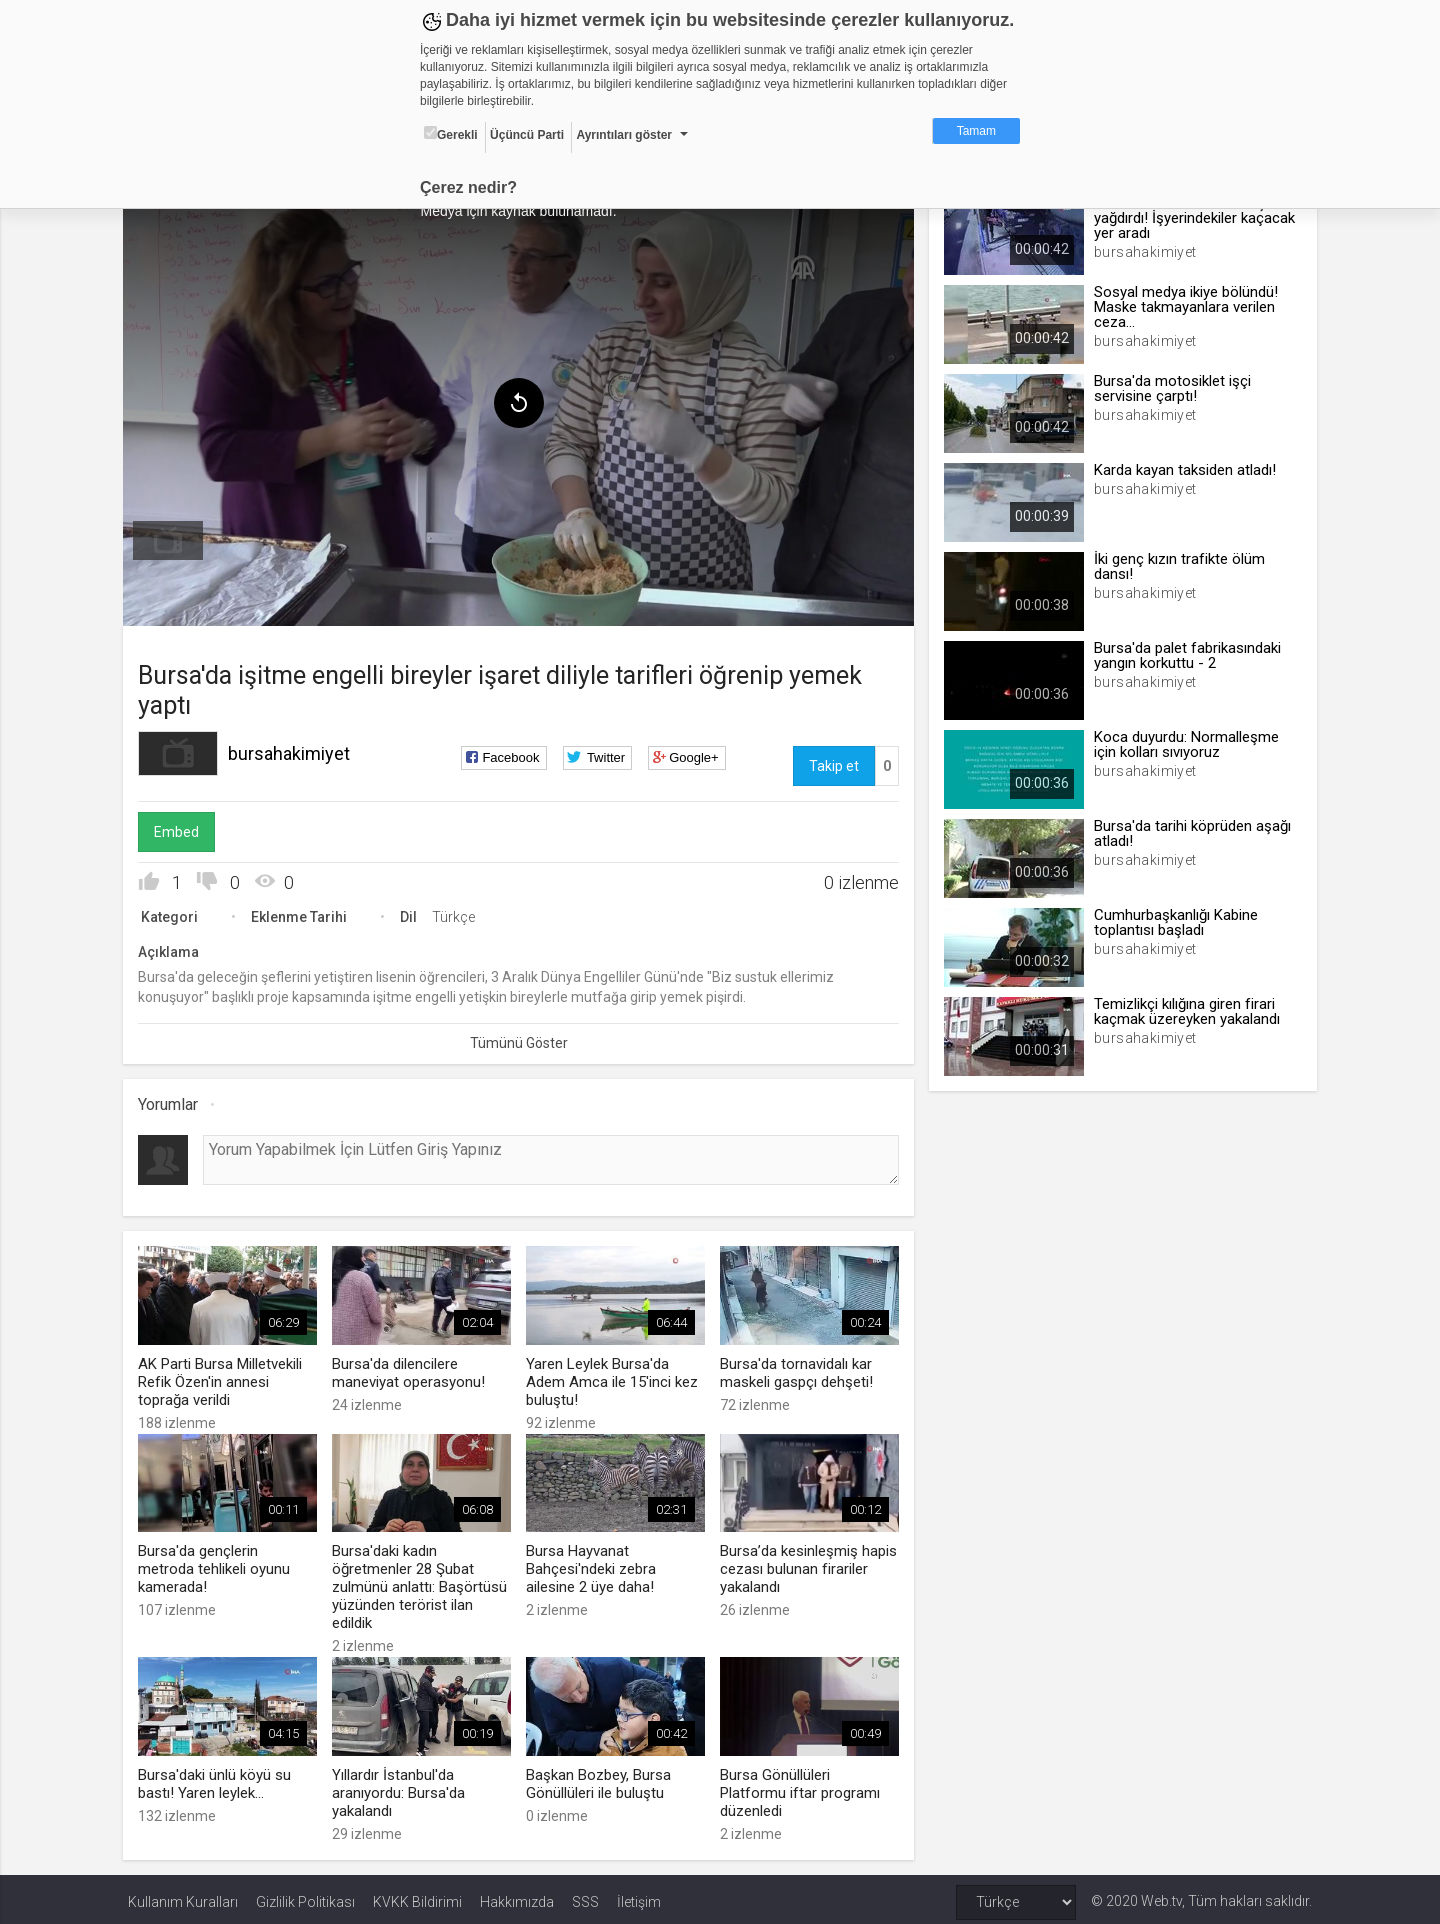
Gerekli (451, 134)
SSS (585, 1896)
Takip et (832, 763)
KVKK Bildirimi (417, 1896)
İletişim (639, 1896)
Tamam (976, 131)
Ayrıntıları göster (624, 135)
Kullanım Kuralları (183, 1896)
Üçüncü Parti (527, 135)
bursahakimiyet (294, 750)
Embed (181, 829)
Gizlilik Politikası (305, 1896)
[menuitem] (173, 538)
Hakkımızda (517, 1896)
